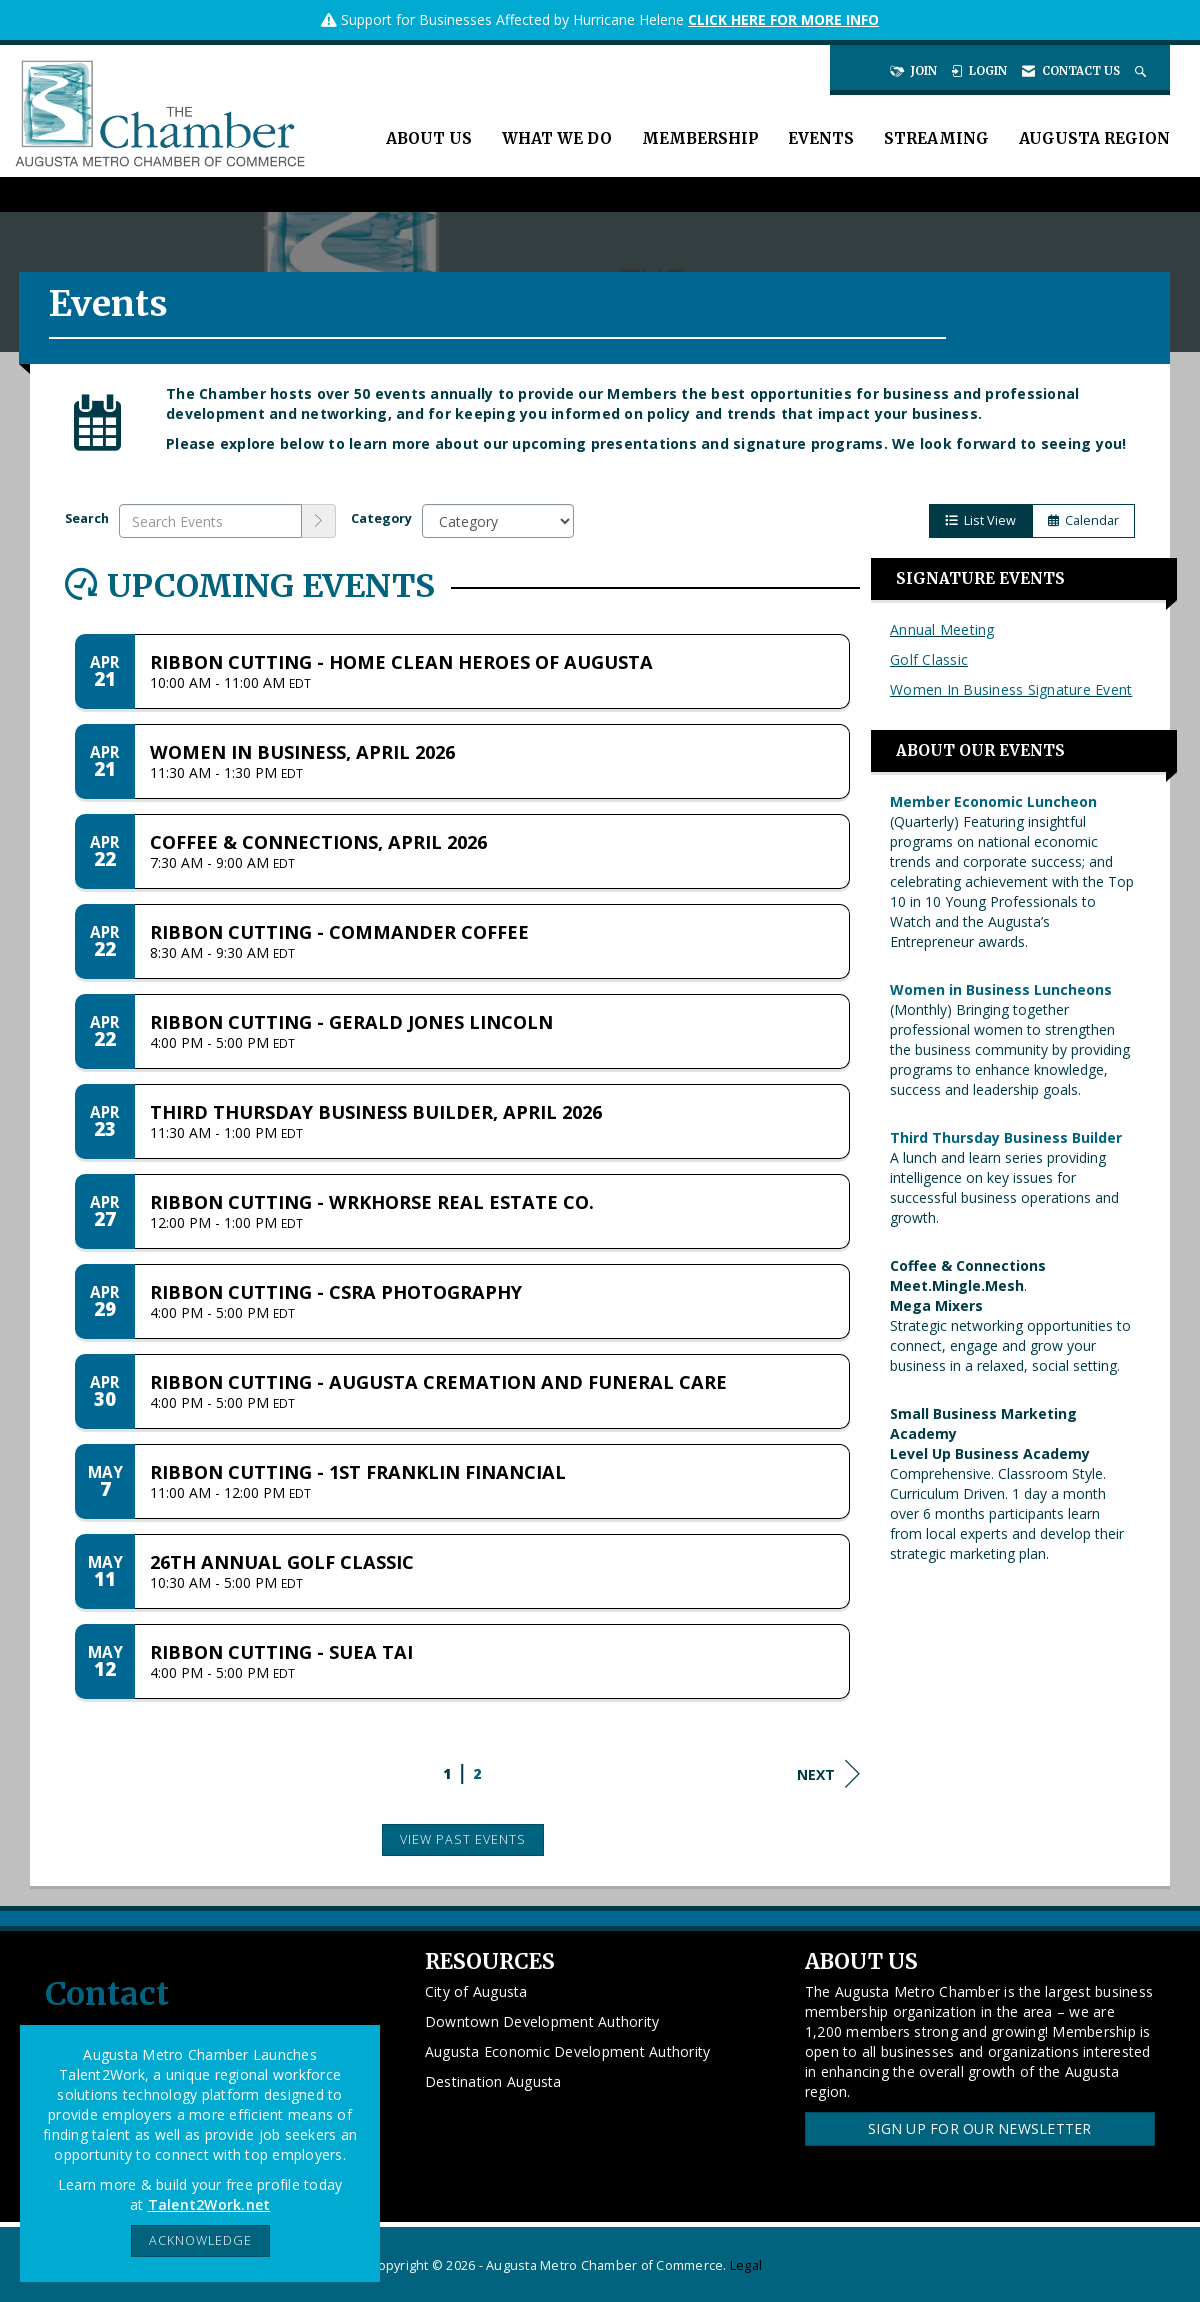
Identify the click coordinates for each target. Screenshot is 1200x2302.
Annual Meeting (942, 629)
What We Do (557, 138)
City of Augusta (476, 1991)
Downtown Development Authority (542, 2021)
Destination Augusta (493, 2081)
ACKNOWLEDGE (200, 2240)
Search (87, 518)
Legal (746, 2265)
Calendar (1083, 520)
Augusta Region (1094, 138)
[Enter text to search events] (210, 521)
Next (828, 1774)
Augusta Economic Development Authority (568, 2051)
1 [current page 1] (447, 1773)
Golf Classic (929, 659)
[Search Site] (1142, 71)
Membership (700, 138)
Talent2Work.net (209, 2204)
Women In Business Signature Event (1011, 689)
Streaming (936, 138)
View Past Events (463, 1839)
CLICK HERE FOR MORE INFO (783, 19)
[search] (319, 521)
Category (381, 518)
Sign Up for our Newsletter (980, 2128)
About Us (429, 138)
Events (821, 138)
